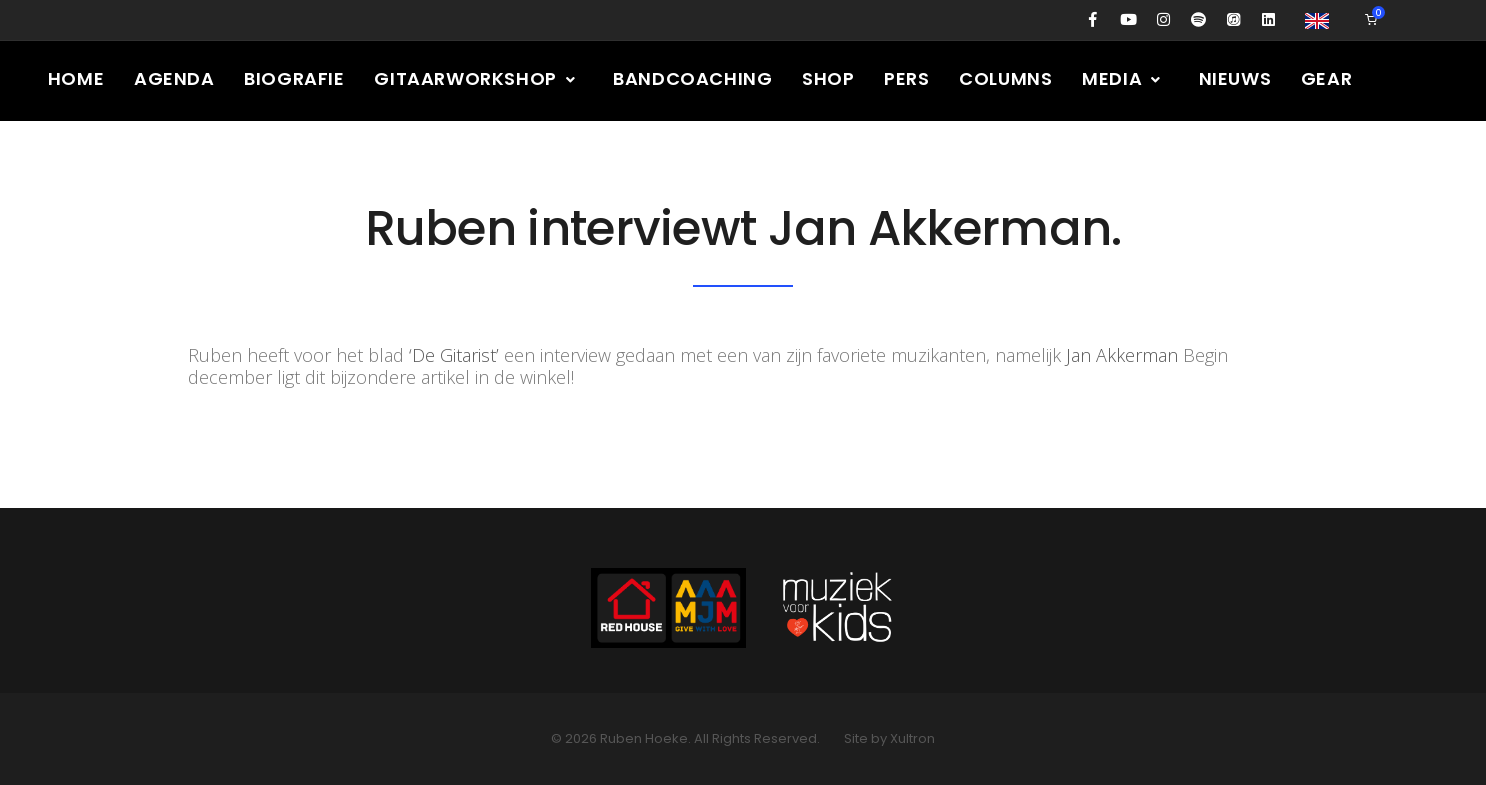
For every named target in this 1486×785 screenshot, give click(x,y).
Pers (908, 78)
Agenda (174, 78)
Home (76, 78)
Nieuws (1237, 78)
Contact (212, 158)
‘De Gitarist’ (454, 355)
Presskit (91, 158)
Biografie (295, 78)
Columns (1007, 78)
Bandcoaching (693, 78)
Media (1125, 78)
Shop (830, 78)
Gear (1329, 78)
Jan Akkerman (1122, 355)
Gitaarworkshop (476, 78)
